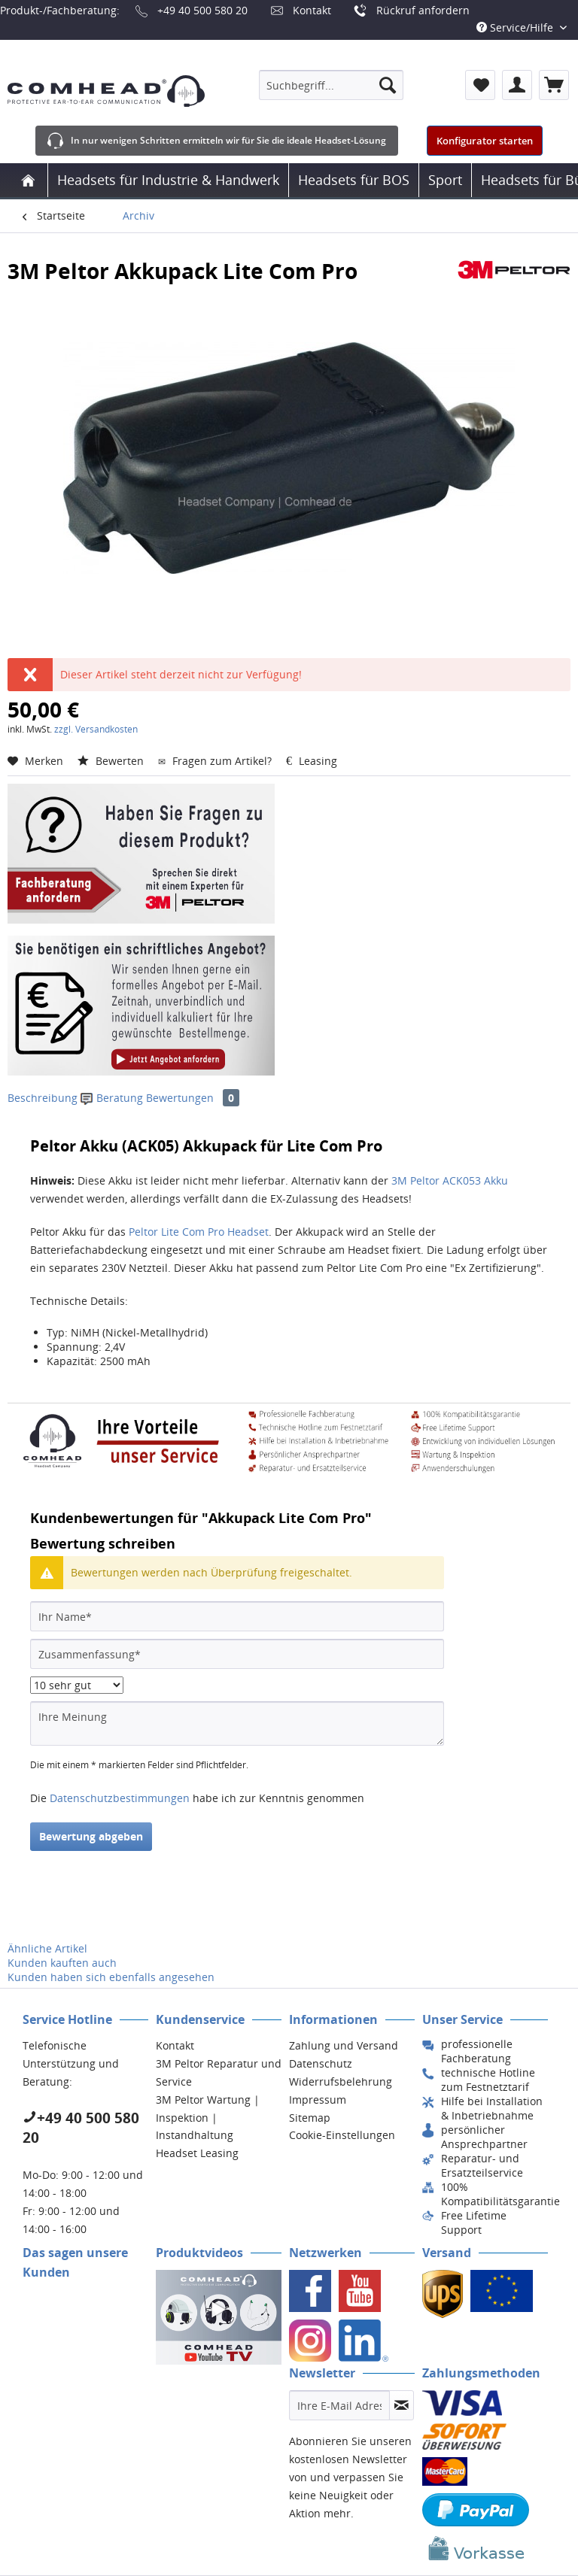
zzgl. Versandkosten (96, 729)
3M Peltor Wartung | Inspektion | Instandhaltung (208, 2117)
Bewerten (112, 761)
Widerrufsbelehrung (340, 2081)
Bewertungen (192, 1098)
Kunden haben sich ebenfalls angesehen (111, 1977)
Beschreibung (43, 1098)
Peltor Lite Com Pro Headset (199, 1231)
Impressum (317, 2099)
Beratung (113, 1098)
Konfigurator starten (485, 140)
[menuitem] (331, 85)
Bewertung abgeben (91, 1836)
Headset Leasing (197, 2153)
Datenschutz (320, 2063)
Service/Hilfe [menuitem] (516, 27)
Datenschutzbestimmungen (120, 1798)
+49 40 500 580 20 (202, 10)
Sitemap (309, 2117)
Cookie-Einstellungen (342, 2135)
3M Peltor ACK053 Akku (449, 1180)
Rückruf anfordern (423, 10)
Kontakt (312, 10)
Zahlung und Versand (343, 2045)
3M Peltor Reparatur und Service (218, 2072)
